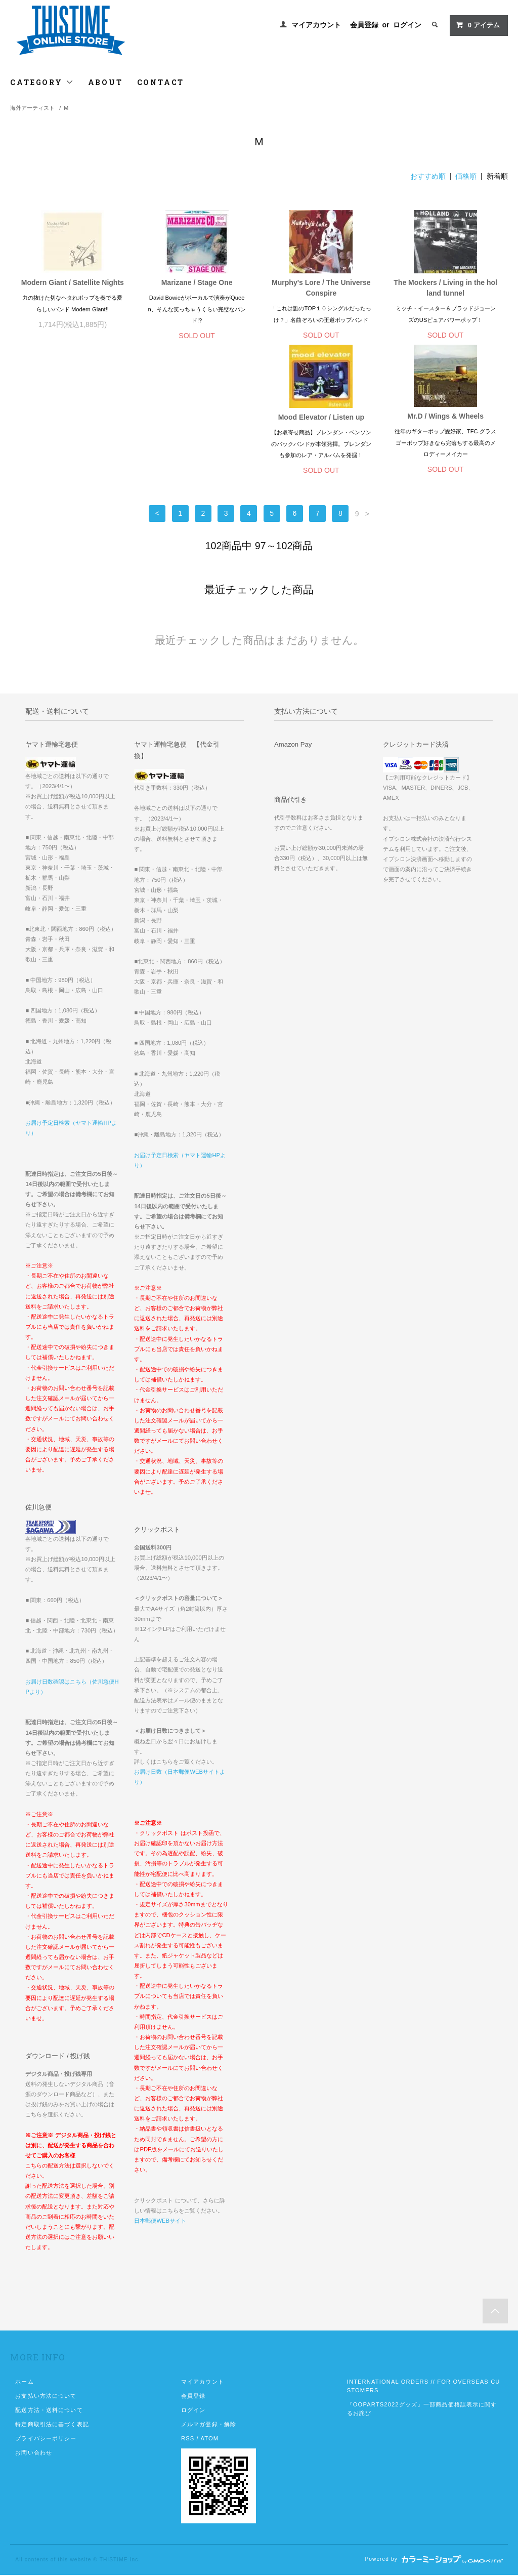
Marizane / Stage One (197, 282)
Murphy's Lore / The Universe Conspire (321, 287)
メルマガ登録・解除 (208, 2425)
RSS (187, 2439)
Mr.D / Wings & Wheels (197, 417)
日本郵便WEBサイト (160, 2222)
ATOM (209, 2439)
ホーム (24, 2383)
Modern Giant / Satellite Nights (72, 282)
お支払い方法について (45, 2397)
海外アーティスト (32, 108)
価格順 (466, 176)
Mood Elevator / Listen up (72, 418)
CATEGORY (41, 82)
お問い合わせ (33, 2453)
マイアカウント (316, 25)
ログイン (407, 25)
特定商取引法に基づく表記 (52, 2425)
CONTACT (161, 82)
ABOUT (105, 82)
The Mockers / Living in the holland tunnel (445, 287)
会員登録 (364, 25)
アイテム (478, 25)
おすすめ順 (428, 176)
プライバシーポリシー (45, 2439)
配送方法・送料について (48, 2411)
